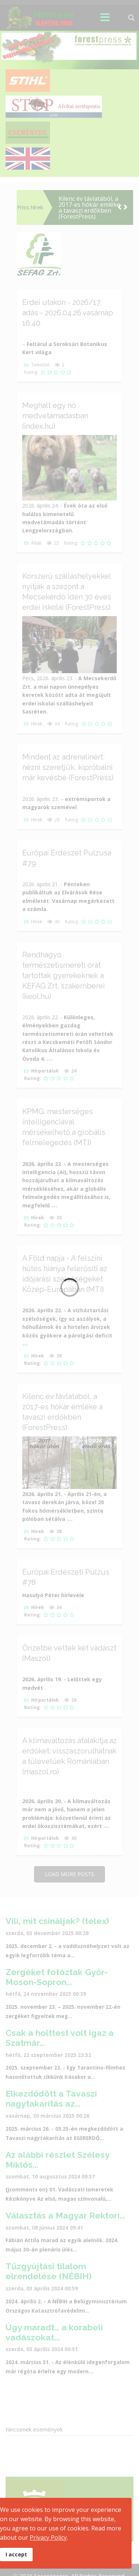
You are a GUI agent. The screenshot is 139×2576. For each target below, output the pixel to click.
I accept (16, 2554)
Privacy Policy (48, 2537)
